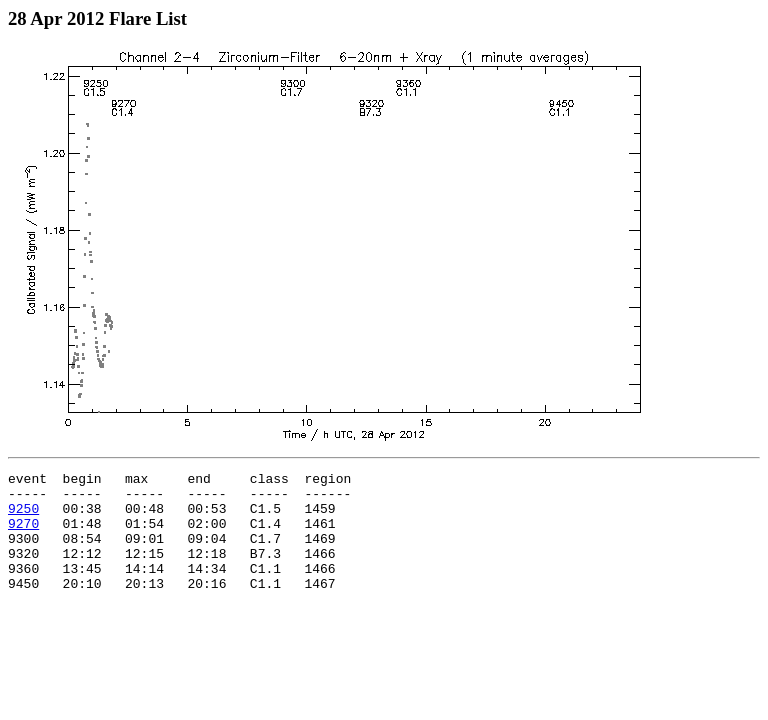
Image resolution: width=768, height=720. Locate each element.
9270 (23, 535)
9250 (23, 517)
